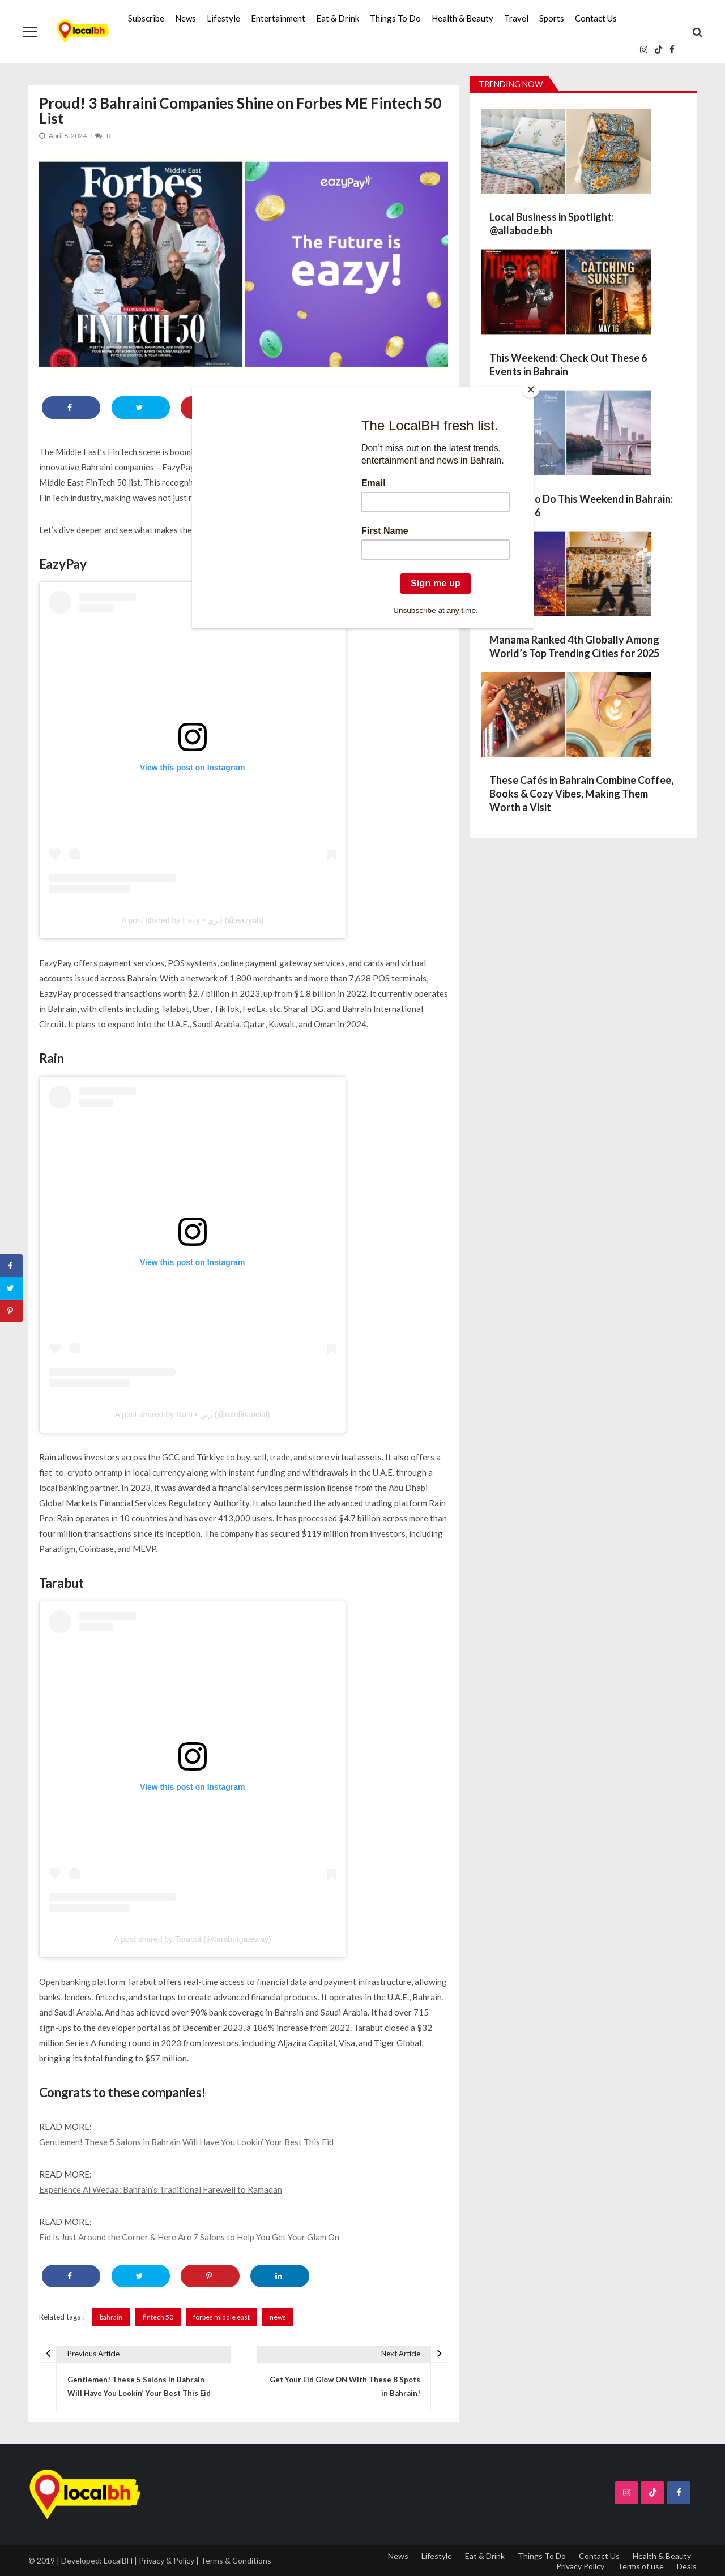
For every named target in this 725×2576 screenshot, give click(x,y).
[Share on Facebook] (11, 1265)
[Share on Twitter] (11, 1288)
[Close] (530, 389)
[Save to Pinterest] (11, 1311)
